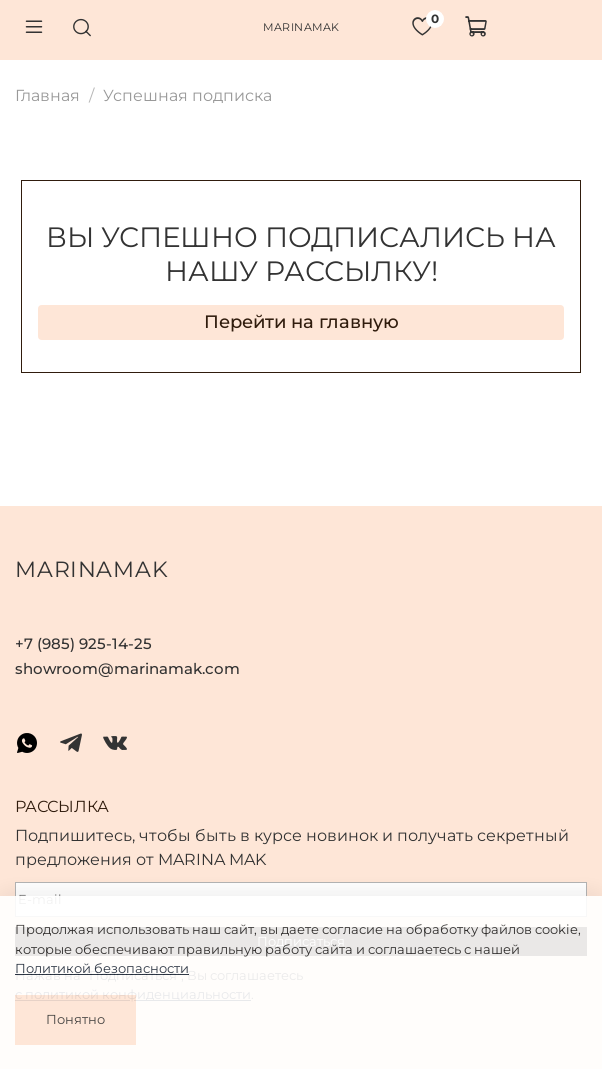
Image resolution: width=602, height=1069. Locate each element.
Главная (47, 95)
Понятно (75, 1019)
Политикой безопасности (102, 968)
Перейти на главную (301, 322)
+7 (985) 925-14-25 (83, 643)
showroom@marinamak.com (127, 668)
